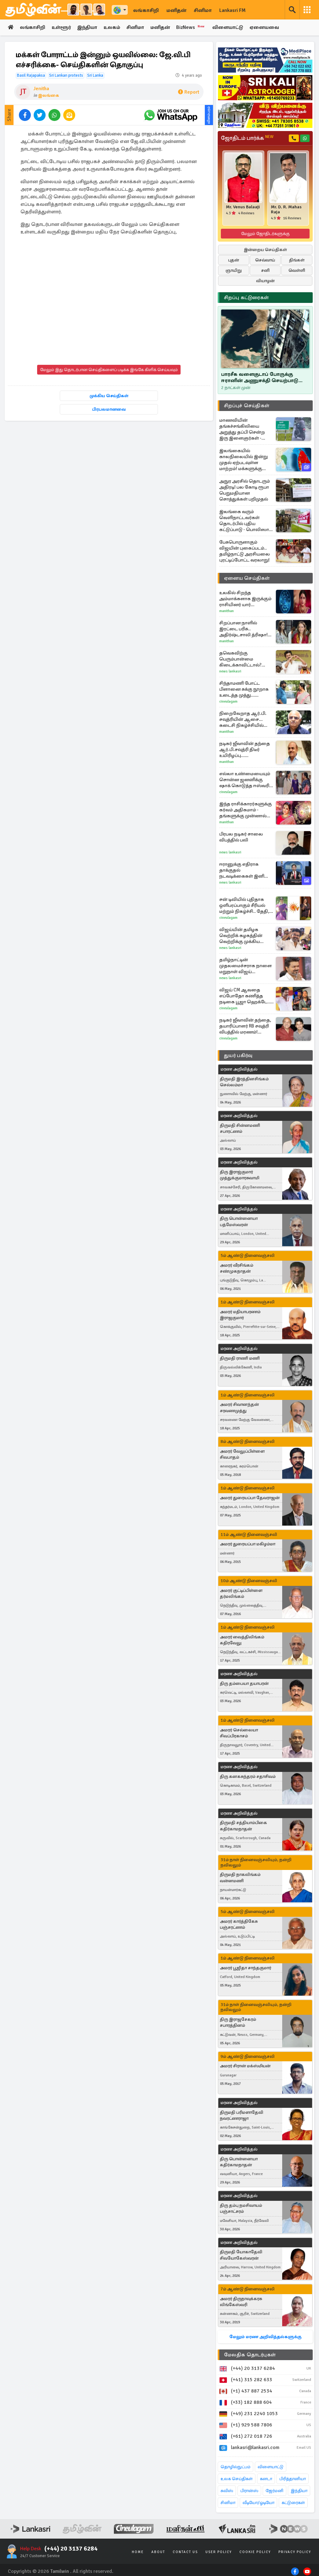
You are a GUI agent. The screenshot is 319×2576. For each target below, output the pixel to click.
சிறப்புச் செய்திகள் (246, 406)
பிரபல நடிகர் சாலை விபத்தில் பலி (241, 837)
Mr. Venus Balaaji (243, 207)
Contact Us (185, 2552)
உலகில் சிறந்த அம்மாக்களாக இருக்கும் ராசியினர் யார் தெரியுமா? (245, 599)
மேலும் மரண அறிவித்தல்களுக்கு (265, 2336)
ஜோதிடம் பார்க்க (247, 138)
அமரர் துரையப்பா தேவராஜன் (250, 1497)
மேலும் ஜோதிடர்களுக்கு (265, 233)
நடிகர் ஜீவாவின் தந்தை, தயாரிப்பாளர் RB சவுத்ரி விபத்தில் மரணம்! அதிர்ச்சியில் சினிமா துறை (245, 1026)
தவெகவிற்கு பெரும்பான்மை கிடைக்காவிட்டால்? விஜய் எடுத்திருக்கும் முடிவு (241, 659)
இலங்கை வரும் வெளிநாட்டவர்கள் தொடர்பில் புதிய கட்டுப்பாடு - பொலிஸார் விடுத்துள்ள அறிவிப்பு (245, 521)
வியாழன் (265, 280)
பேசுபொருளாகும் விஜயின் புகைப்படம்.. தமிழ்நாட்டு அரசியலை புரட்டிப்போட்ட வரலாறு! (244, 551)
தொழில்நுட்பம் (235, 2466)
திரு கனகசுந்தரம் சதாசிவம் (248, 1776)
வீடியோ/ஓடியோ (258, 2502)
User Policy (218, 2552)
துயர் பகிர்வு (238, 1055)
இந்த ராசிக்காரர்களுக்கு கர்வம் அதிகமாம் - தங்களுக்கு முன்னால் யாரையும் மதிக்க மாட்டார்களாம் (245, 810)
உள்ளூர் (61, 28)
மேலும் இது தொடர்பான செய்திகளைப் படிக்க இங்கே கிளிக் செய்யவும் (109, 370)
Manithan (226, 611)
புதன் (233, 260)
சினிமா (203, 10)
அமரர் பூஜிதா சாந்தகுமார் (245, 1967)
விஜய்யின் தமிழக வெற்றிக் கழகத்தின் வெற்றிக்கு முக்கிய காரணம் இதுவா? (240, 936)
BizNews (193, 27)
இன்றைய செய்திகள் (265, 249)
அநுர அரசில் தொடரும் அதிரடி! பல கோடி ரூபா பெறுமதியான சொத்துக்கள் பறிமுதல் (244, 490)
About (158, 2552)
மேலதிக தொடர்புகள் (250, 2355)
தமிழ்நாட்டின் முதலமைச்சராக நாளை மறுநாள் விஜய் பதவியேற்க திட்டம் (245, 966)
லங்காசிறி (146, 10)
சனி (265, 270)
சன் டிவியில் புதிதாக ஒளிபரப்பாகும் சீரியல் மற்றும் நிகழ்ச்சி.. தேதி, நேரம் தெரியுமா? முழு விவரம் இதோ (244, 905)
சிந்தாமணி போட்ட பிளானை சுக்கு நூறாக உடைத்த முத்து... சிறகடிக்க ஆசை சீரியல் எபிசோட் (245, 689)
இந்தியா (87, 28)
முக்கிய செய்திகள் (109, 396)
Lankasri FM (232, 10)
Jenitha (41, 88)
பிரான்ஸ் (249, 2490)
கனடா (266, 2478)
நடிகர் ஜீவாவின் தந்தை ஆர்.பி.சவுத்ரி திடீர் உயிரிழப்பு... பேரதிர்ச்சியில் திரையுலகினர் (244, 750)
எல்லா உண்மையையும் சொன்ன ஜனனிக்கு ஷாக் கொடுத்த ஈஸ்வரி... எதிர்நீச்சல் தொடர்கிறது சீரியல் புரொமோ (246, 780)
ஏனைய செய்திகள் (247, 578)
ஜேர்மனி (274, 2490)
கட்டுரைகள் (293, 2502)
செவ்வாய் (265, 260)
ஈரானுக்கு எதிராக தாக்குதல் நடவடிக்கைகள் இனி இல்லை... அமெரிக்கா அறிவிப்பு (243, 870)
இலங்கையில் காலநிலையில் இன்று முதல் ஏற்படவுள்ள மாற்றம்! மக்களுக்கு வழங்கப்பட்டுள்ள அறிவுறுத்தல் (243, 460)
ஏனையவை (266, 28)
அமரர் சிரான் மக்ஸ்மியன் (245, 2066)
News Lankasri (230, 671)
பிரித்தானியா (292, 2478)
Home (138, 2552)
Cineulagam (228, 701)
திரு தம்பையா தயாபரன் (244, 1683)
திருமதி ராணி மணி (240, 1358)
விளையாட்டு (229, 28)
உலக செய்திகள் (237, 2478)
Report (188, 92)
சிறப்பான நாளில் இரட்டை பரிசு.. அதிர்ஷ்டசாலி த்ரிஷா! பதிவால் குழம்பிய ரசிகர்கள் (243, 629)
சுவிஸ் (227, 2490)
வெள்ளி (296, 270)
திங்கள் (297, 260)
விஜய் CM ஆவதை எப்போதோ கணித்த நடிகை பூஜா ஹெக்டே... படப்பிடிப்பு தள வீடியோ (245, 996)
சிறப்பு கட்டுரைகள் (246, 297)
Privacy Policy (294, 2552)
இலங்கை (48, 95)
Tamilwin (59, 2571)
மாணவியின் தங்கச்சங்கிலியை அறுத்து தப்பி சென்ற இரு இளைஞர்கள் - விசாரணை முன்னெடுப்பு (242, 429)
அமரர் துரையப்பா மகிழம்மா (247, 1544)
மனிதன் (176, 10)
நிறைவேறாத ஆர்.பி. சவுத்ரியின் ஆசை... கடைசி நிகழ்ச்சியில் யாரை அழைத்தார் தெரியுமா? (242, 719)
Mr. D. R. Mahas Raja (286, 210)
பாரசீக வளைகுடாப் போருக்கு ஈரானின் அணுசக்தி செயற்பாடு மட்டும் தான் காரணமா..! (259, 377)
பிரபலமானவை (109, 409)
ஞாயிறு (234, 270)
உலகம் (112, 28)
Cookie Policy (255, 2552)
